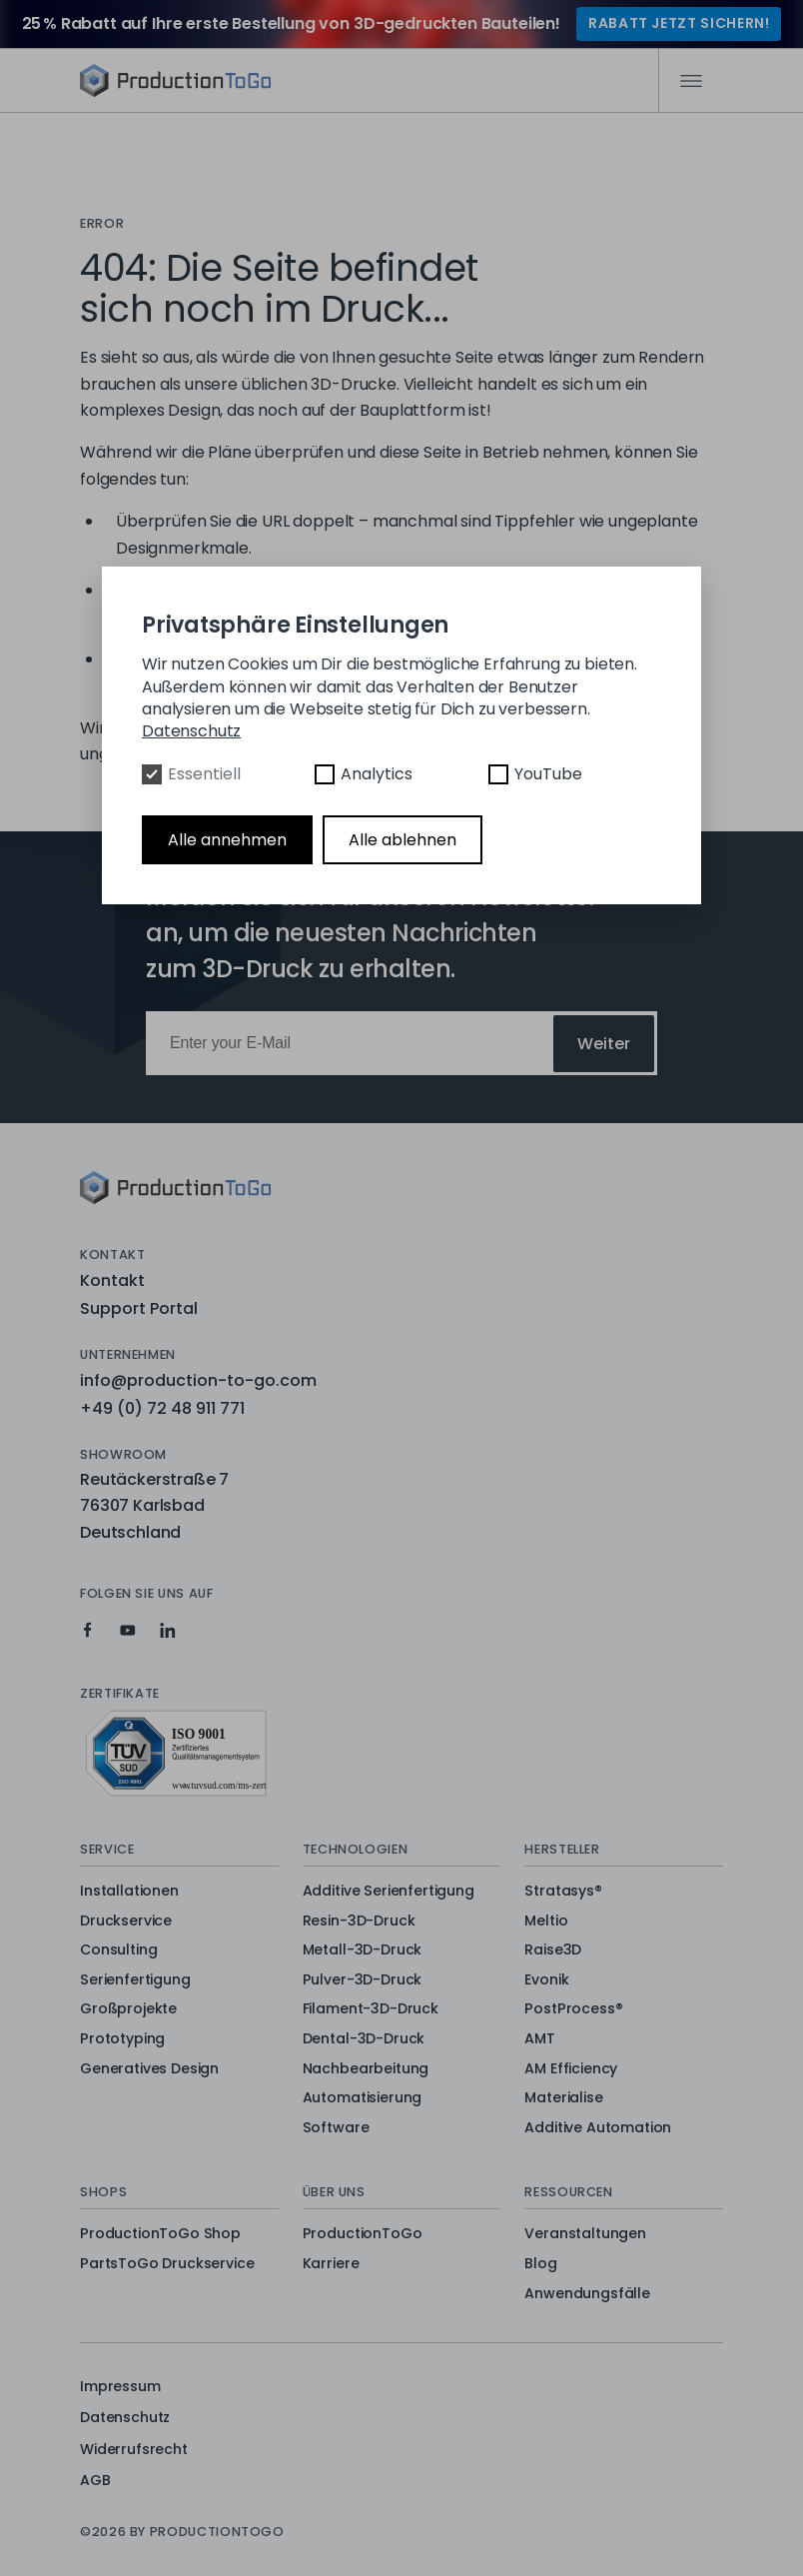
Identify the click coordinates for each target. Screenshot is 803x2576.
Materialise (563, 2098)
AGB (95, 2480)
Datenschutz (125, 2417)
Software (336, 2128)
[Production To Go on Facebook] (88, 1630)
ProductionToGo (362, 2234)
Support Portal (139, 1308)
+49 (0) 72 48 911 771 (162, 1408)
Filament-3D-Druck (370, 2009)
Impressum (120, 2386)
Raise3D (552, 1950)
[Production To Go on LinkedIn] (168, 1630)
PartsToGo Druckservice (167, 2264)
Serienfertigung (135, 1980)
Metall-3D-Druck (362, 1950)
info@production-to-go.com (198, 1380)
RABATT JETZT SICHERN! (678, 23)
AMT (539, 2039)
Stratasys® (562, 1892)
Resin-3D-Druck (359, 1922)
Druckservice (126, 1922)
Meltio (545, 1922)
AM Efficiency (570, 2069)
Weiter (603, 1043)
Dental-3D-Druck (364, 2039)
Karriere (331, 2264)
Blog (540, 2264)
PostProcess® (573, 2009)
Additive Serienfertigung (388, 1892)
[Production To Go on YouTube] (128, 1630)
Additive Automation (597, 2128)
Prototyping (122, 2039)
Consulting (118, 1950)
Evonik (546, 1980)
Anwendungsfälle (587, 2294)
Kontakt (112, 1280)
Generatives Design (149, 2069)
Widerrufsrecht (134, 2449)
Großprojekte (128, 2009)
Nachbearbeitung (366, 2069)
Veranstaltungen (585, 2234)
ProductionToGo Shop (160, 2234)
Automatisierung (362, 2098)
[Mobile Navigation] (690, 81)
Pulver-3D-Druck (362, 1980)
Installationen (129, 1892)
